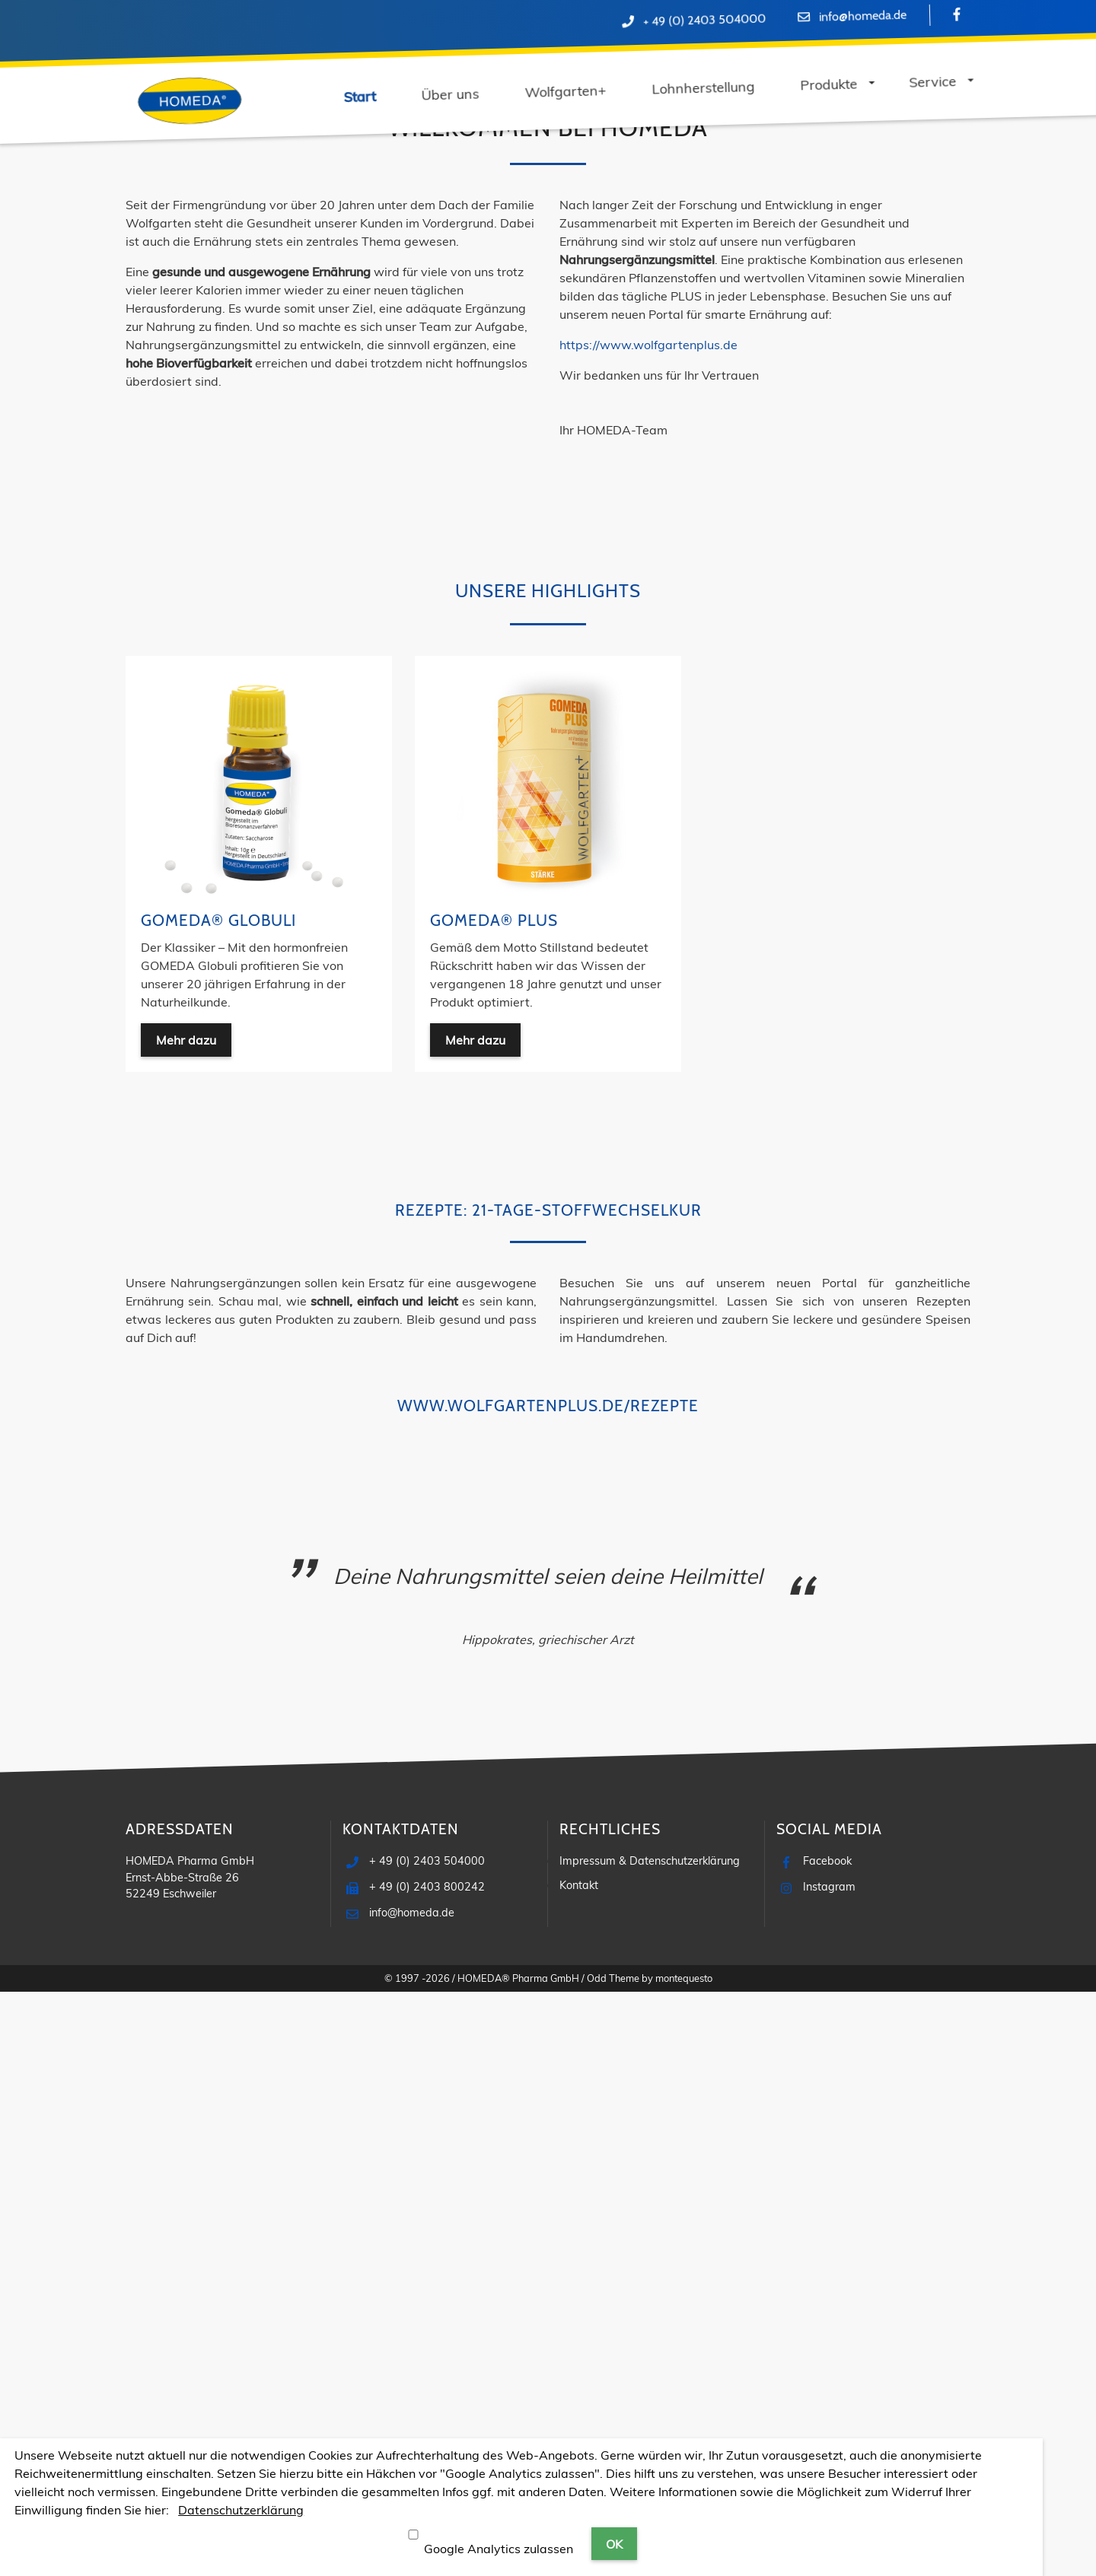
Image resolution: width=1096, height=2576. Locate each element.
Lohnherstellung (354, 219)
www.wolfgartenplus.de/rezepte (548, 1989)
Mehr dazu (354, 436)
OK (614, 2544)
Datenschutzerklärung (241, 2509)
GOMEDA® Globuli (218, 1504)
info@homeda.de (862, 16)
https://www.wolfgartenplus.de (648, 929)
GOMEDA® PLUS (494, 1504)
